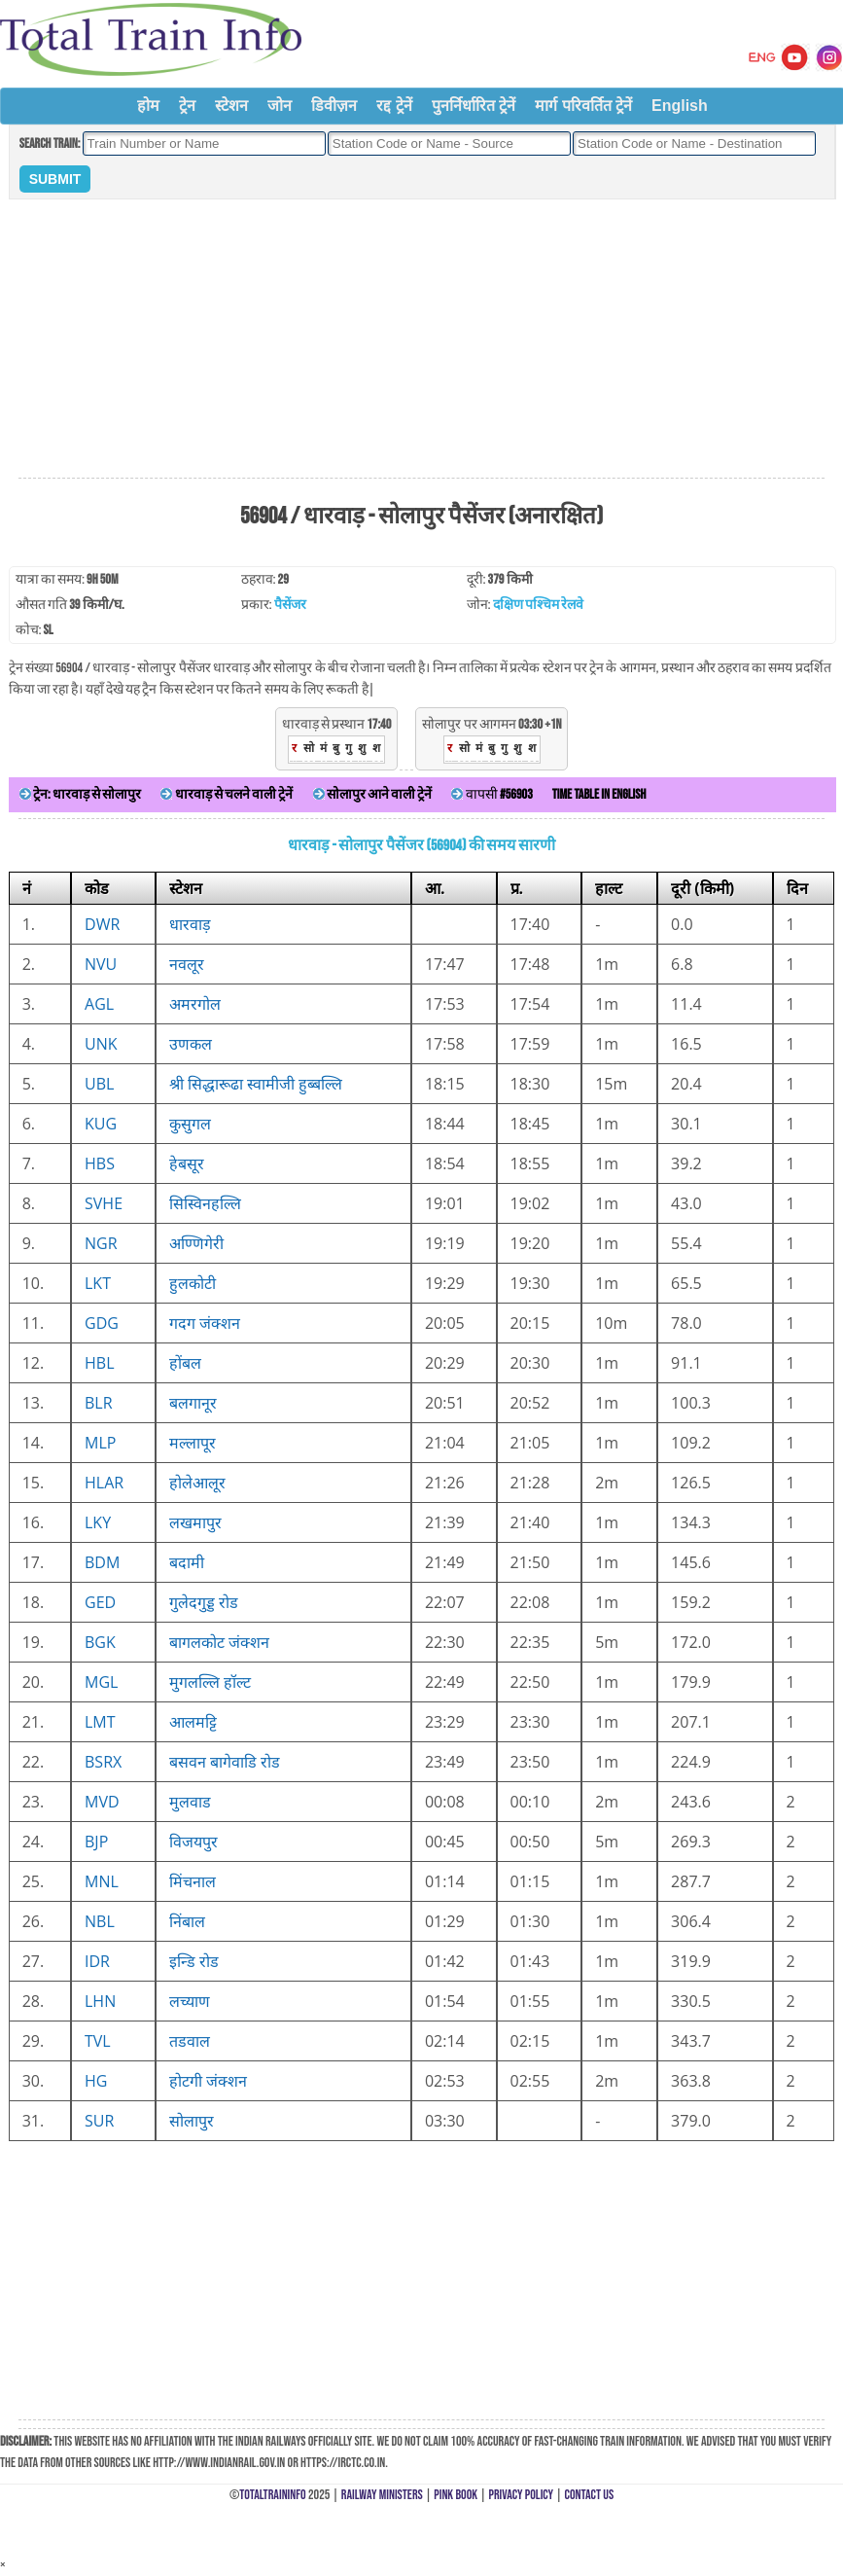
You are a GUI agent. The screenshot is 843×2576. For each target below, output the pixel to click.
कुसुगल (190, 1123)
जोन (279, 105)
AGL (99, 1004)
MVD (102, 1801)
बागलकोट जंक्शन (219, 1642)
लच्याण (189, 2001)
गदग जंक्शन (204, 1323)
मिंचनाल (192, 1881)
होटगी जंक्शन (208, 2081)
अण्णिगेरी (196, 1243)
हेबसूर (186, 1163)
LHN (100, 2001)
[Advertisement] (422, 339)
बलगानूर (193, 1402)
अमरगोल (195, 1004)
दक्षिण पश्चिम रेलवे (538, 604)
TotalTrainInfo (272, 2495)
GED (100, 1602)
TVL (98, 2041)
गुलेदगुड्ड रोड (203, 1602)
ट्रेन (187, 105)
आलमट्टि (193, 1722)
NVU (101, 964)
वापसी (491, 794)
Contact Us (590, 2495)
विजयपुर (193, 1841)
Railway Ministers (382, 2495)
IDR (97, 1961)
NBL (100, 1921)
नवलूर (186, 964)
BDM (102, 1562)
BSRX (103, 1761)
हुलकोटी (192, 1283)
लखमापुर (195, 1522)
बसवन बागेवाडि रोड (224, 1761)
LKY (98, 1522)
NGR (101, 1243)
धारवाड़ (190, 924)
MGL (101, 1682)
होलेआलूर (197, 1482)
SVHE (104, 1203)
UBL (99, 1083)
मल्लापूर (192, 1442)
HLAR (104, 1482)
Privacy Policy (521, 2495)
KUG (101, 1123)
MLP (100, 1442)
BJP (96, 1841)
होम (148, 105)
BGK (100, 1642)
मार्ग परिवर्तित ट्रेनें (583, 105)
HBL (99, 1363)
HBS (100, 1163)
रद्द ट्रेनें (393, 105)
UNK (101, 1044)
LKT (98, 1283)
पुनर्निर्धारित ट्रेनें (473, 105)
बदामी (186, 1562)
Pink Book (455, 2495)
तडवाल (189, 2041)
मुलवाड (190, 1801)
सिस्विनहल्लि (205, 1203)
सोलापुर (191, 2120)
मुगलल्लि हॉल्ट (210, 1682)
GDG (102, 1323)
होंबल (185, 1363)
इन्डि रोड (194, 1961)
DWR (102, 924)
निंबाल (187, 1921)
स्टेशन (231, 105)
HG (96, 2081)
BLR (99, 1402)
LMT (100, 1722)
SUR (99, 2120)
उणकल (190, 1044)
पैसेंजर (290, 604)
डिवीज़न (334, 105)
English (679, 105)
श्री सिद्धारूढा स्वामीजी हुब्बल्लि (255, 1083)
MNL (102, 1881)
